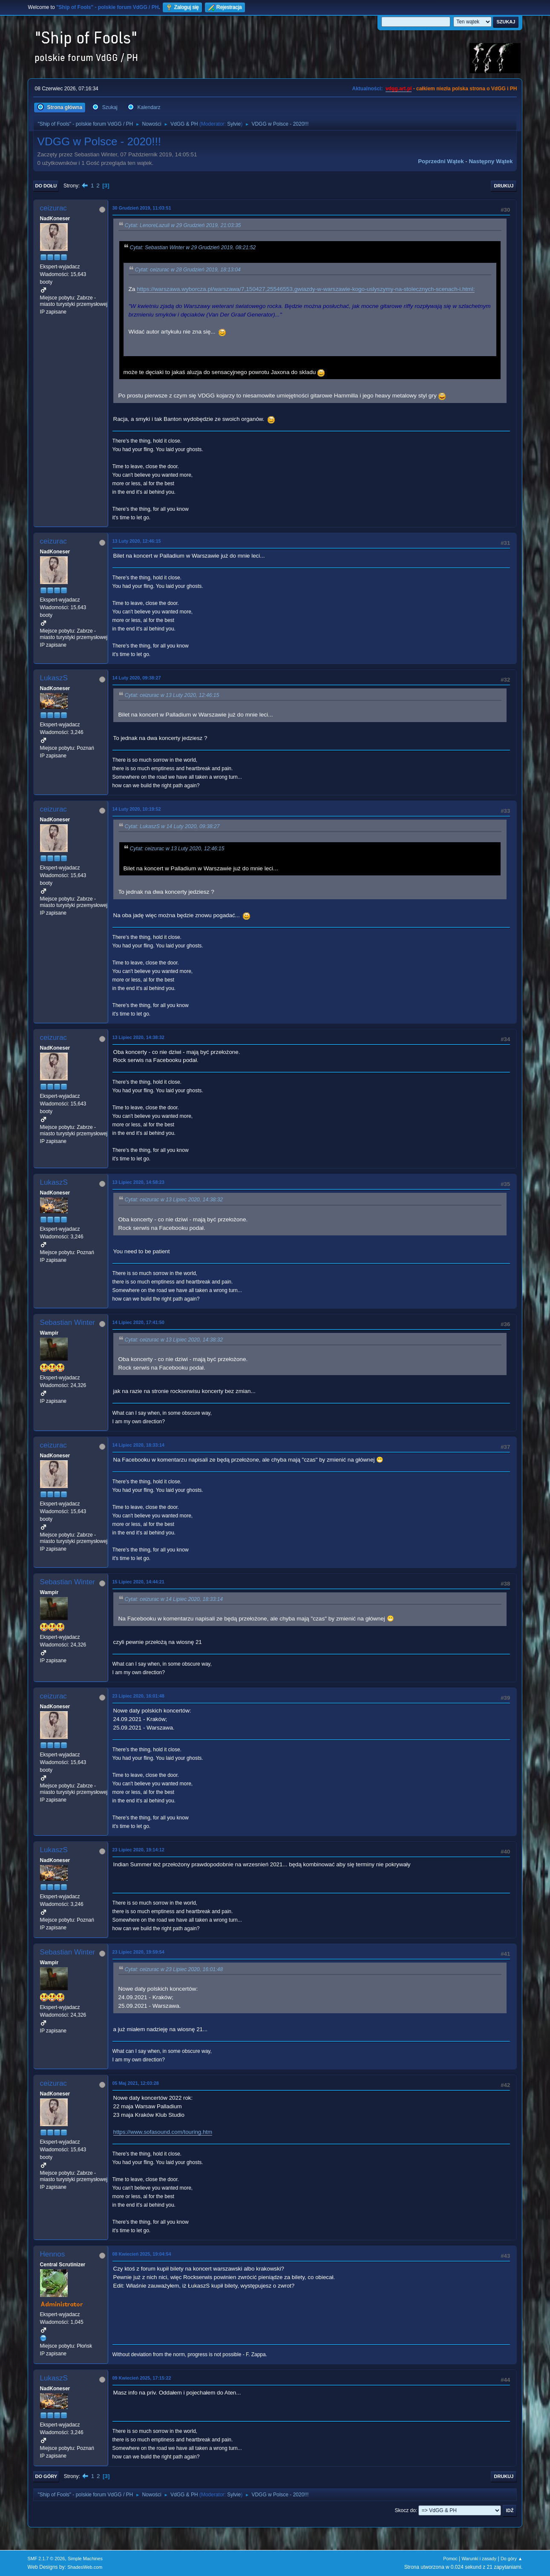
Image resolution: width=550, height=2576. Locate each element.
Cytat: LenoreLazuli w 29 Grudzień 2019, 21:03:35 (183, 225)
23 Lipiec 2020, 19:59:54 (138, 1951)
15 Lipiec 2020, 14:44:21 (138, 1581)
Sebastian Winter (67, 1322)
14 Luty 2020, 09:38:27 (136, 677)
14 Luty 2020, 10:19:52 (136, 809)
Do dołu (46, 185)
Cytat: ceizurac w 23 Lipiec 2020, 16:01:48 (174, 1969)
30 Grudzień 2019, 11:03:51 (141, 207)
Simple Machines (85, 2558)
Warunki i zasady (479, 2558)
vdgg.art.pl (399, 89)
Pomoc (450, 2558)
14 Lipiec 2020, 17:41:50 (138, 1322)
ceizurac (53, 208)
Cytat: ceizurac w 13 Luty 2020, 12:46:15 (172, 695)
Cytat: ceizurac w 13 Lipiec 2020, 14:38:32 (174, 1200)
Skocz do (405, 2510)
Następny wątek (491, 161)
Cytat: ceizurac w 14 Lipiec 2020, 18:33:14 (174, 1599)
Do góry (46, 2476)
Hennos (52, 2254)
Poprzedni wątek (441, 161)
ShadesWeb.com (84, 2567)
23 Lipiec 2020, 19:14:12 (138, 1849)
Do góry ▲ (511, 2558)
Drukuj (504, 185)
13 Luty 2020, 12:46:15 (136, 541)
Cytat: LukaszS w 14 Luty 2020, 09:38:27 (172, 826)
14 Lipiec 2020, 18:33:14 (138, 1445)
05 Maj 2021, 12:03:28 (135, 2083)
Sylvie (234, 124)
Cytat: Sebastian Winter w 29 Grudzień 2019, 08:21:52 (193, 247)
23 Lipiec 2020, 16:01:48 (138, 1695)
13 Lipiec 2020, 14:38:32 (138, 1037)
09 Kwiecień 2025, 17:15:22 (141, 2377)
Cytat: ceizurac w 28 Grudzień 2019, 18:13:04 (188, 270)
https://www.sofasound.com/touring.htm (163, 2132)
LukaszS (54, 678)
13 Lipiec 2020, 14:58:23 (138, 1182)
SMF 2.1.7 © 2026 (46, 2558)
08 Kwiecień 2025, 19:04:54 (141, 2254)
